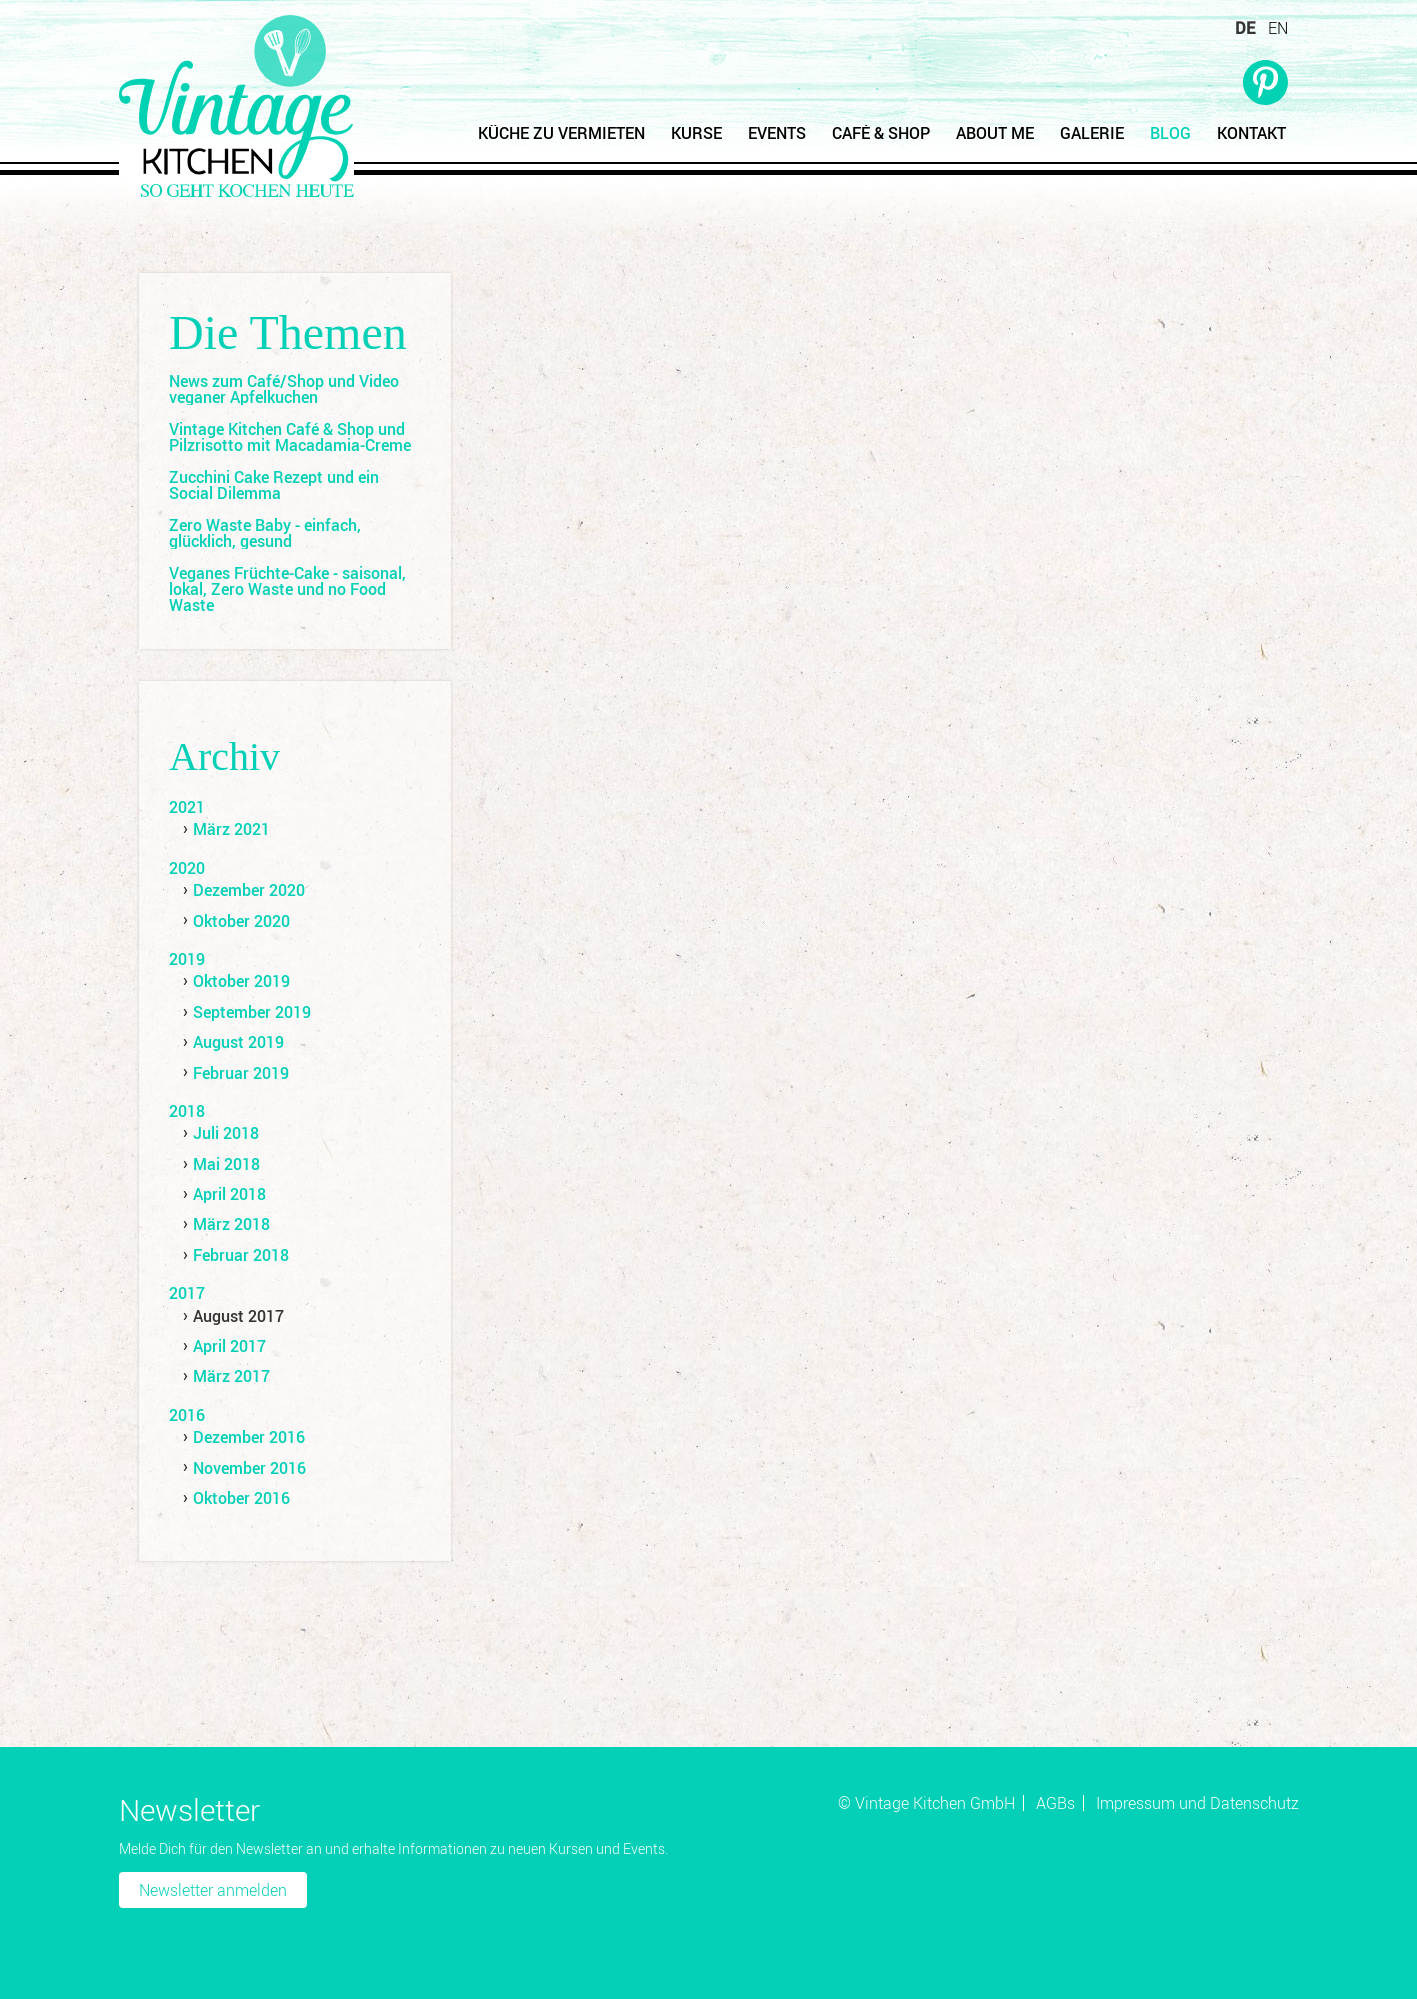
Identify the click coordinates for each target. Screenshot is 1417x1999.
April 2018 (229, 1194)
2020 (187, 868)
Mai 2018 (226, 1164)
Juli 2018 (226, 1133)
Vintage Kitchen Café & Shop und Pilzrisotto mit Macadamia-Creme (290, 437)
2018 (187, 1111)
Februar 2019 (241, 1073)
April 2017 (229, 1346)
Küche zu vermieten (561, 133)
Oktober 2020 (241, 921)
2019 (187, 959)
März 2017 (231, 1376)
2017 (187, 1293)
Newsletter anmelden (213, 1890)
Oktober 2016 (241, 1498)
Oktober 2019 (241, 981)
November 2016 (249, 1468)
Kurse (696, 133)
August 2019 (238, 1042)
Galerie (1092, 133)
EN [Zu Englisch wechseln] (1278, 28)
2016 (187, 1415)
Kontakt (1251, 133)
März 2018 (231, 1224)
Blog (1170, 133)
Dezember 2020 (249, 890)
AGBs (1055, 1803)
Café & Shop (881, 133)
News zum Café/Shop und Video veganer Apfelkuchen (284, 389)
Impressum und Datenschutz (1197, 1803)
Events (777, 133)
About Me (995, 133)
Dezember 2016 (249, 1437)
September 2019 (252, 1012)
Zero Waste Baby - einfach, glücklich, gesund (265, 533)
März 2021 (231, 829)
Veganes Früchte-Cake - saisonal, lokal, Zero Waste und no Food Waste (287, 589)
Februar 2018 (241, 1255)
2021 (187, 807)
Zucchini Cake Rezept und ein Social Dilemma (274, 485)
